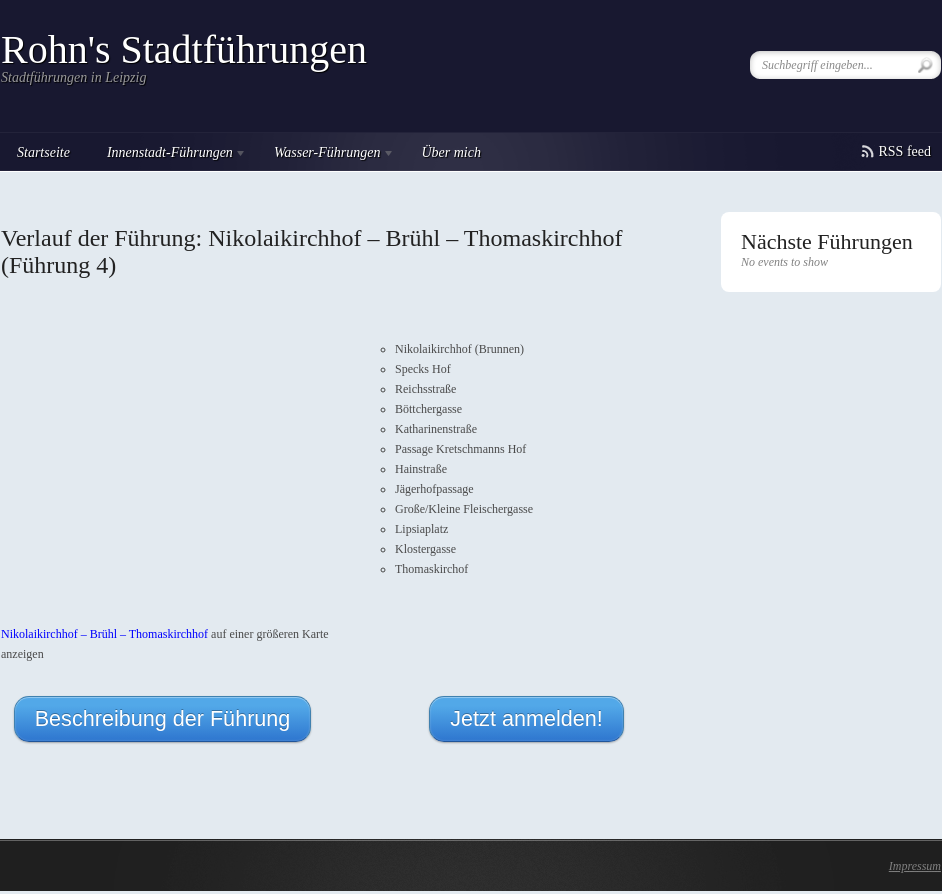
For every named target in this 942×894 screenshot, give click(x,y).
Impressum (915, 866)
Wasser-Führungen (326, 156)
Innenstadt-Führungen (169, 156)
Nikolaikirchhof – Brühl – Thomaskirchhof (104, 634)
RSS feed (905, 151)
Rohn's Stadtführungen (184, 49)
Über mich (451, 152)
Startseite (43, 152)
